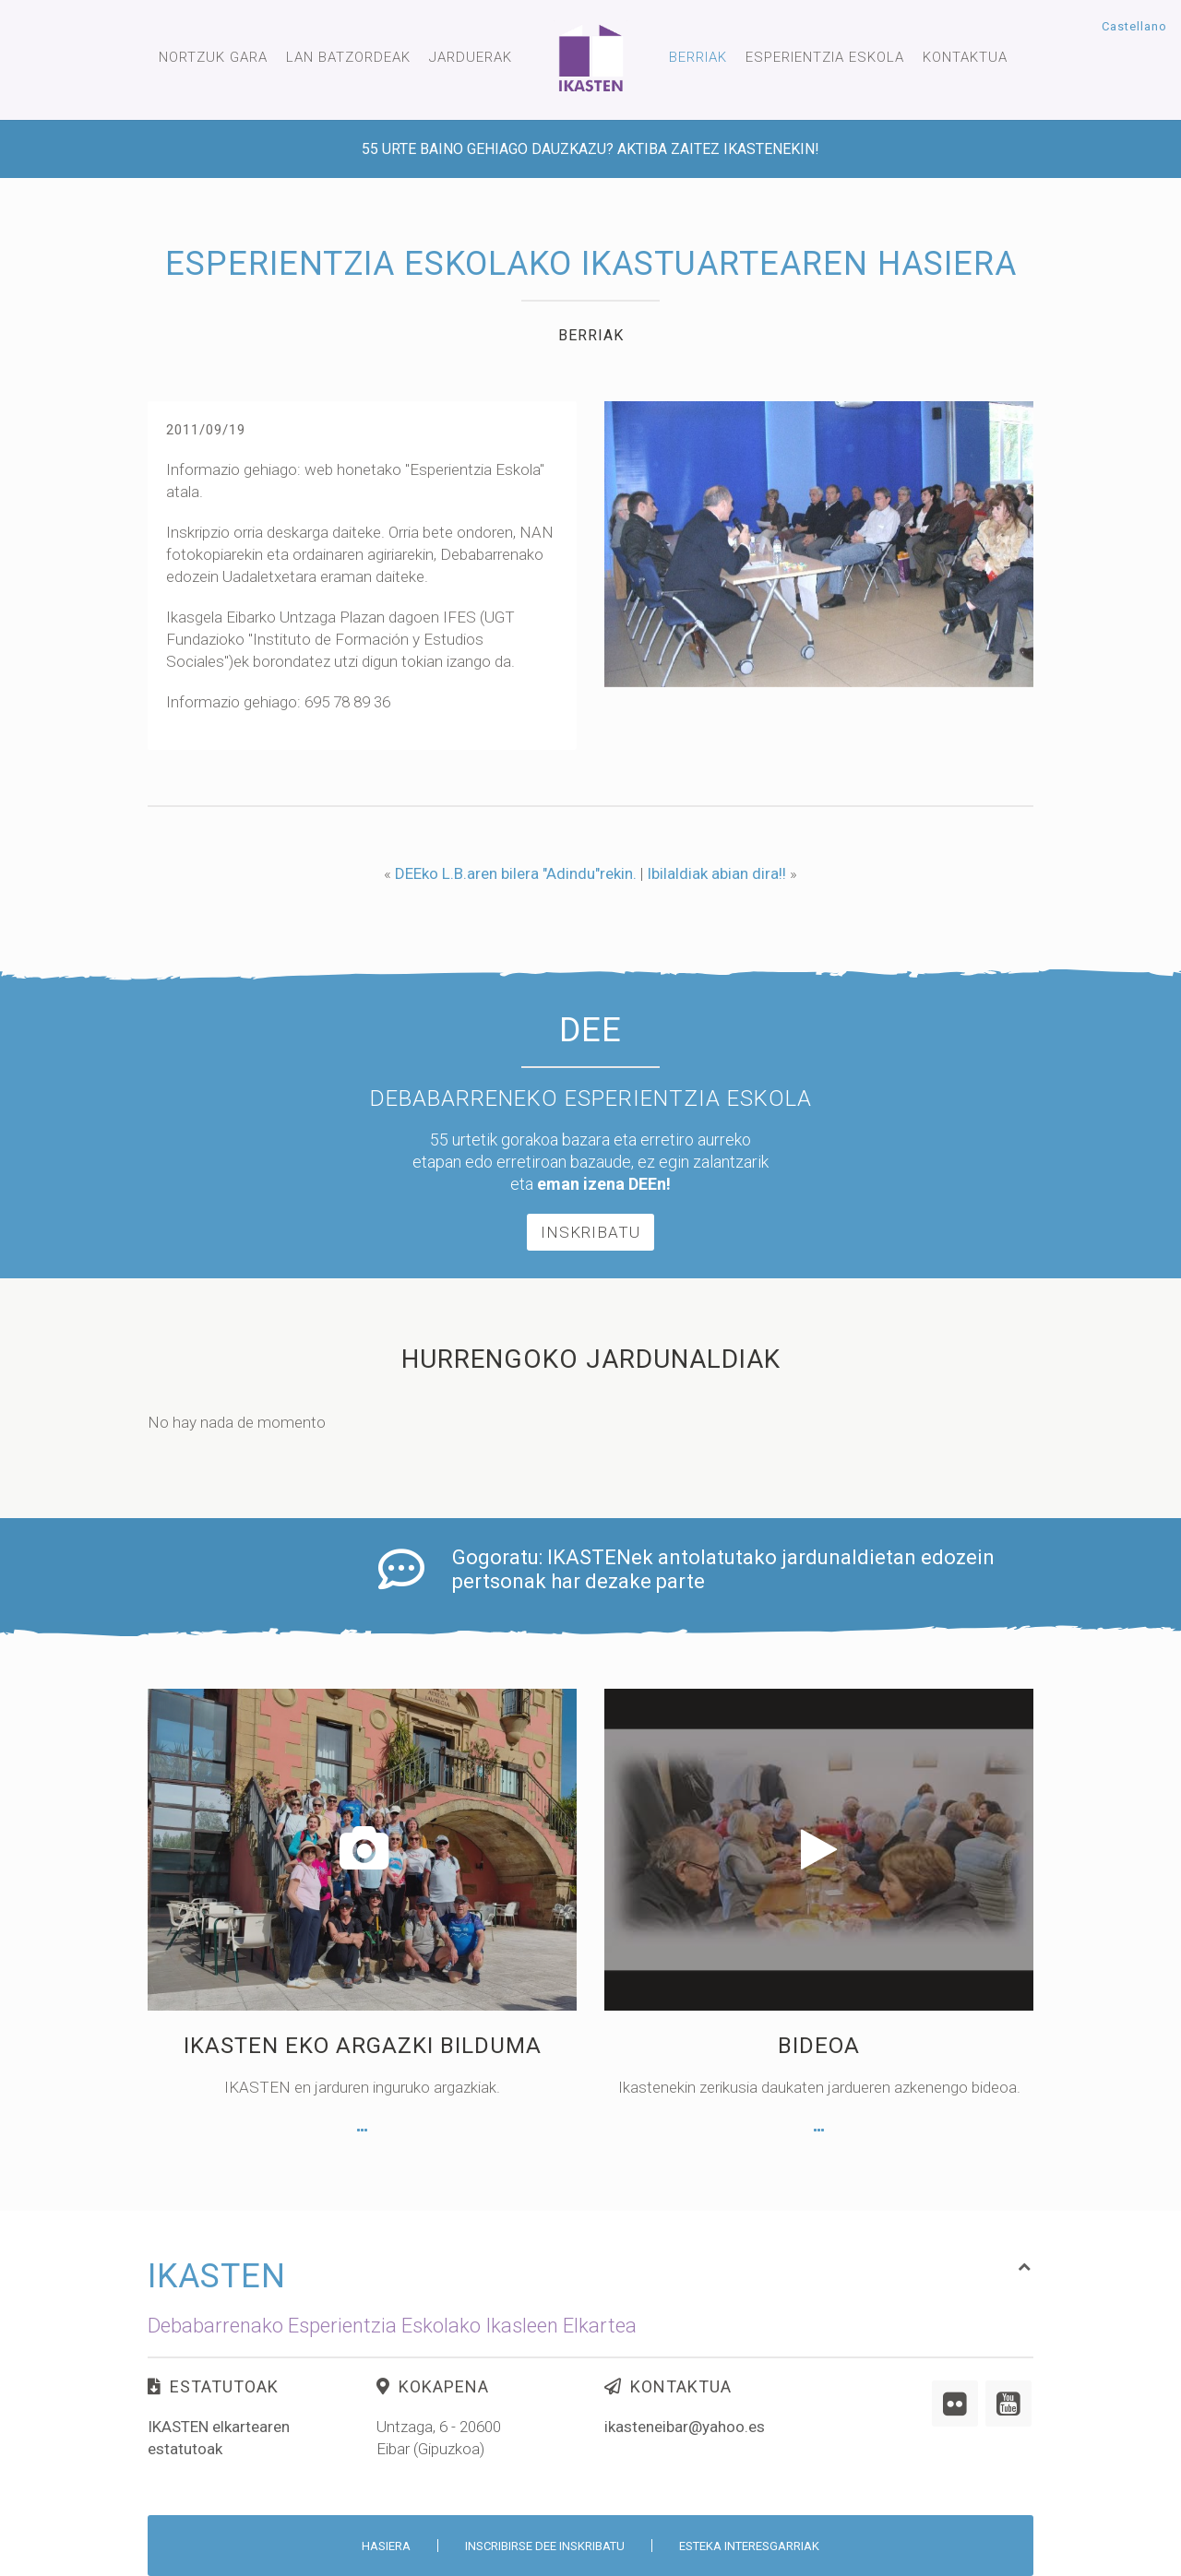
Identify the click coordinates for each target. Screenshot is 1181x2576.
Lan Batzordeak (348, 57)
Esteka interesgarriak (749, 2546)
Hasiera (386, 2546)
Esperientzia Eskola (825, 57)
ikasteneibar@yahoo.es (684, 2465)
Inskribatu (590, 1387)
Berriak (698, 57)
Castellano (1134, 26)
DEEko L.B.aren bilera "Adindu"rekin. (516, 873)
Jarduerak (470, 57)
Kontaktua (965, 57)
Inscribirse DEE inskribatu (545, 2546)
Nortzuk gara (213, 57)
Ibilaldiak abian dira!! (716, 873)
